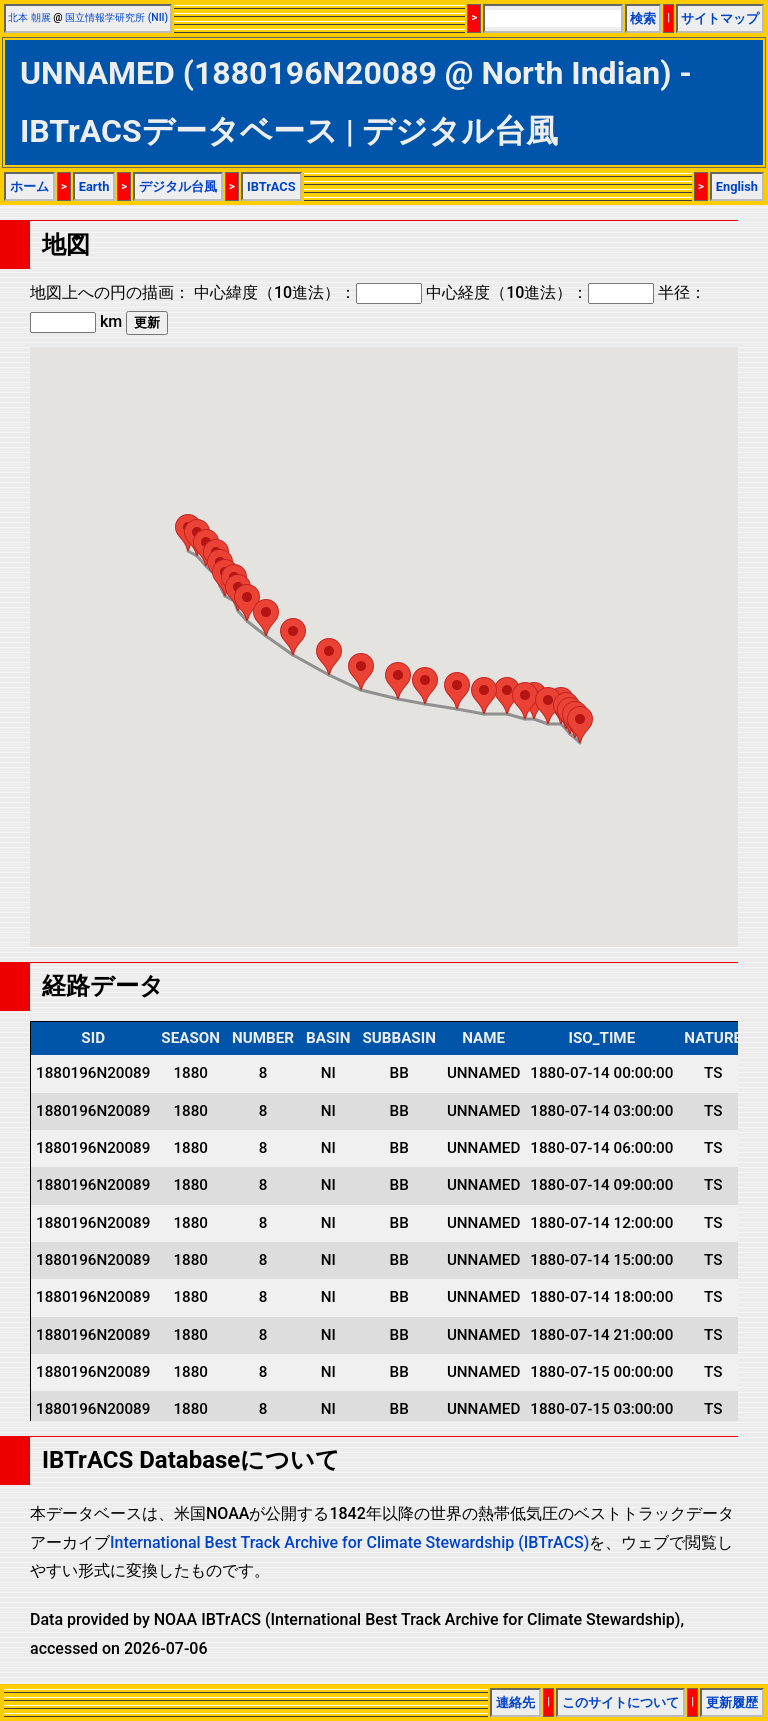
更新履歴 (732, 1702)
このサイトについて (620, 1702)
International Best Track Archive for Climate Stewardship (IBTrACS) (349, 1542)
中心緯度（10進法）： (308, 292)
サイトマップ (720, 18)
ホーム (29, 186)
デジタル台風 (178, 186)
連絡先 (515, 1702)
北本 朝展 (29, 17)
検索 (643, 18)
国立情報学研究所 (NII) (116, 17)
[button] (580, 724)
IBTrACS (271, 186)
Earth (94, 186)
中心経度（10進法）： (540, 292)
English (737, 186)
